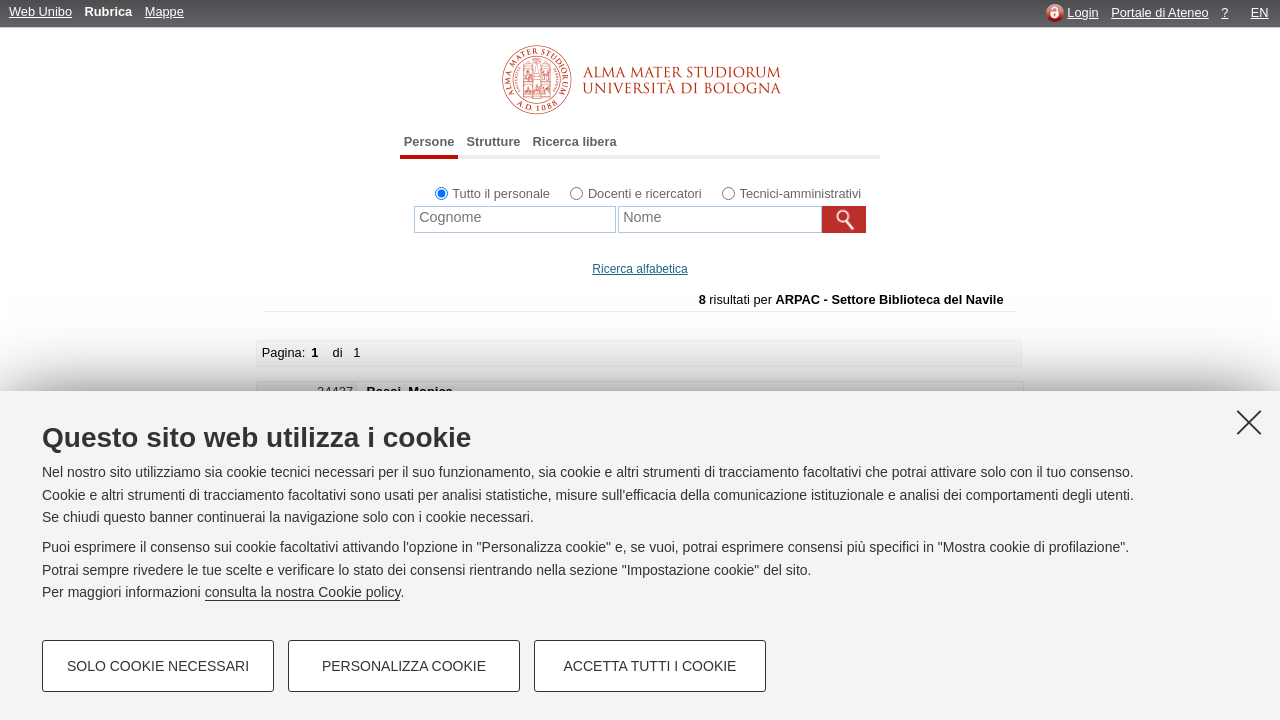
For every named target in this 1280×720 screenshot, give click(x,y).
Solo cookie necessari (158, 666)
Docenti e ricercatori (645, 193)
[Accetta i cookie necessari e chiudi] (1249, 422)
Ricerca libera (575, 141)
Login (1082, 12)
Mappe (164, 11)
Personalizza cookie (404, 666)
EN (1260, 12)
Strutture (493, 141)
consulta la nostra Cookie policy (303, 592)
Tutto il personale (501, 193)
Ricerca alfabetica (639, 269)
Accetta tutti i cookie (650, 666)
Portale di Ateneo (1159, 12)
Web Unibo (40, 11)
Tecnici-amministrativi (801, 193)
